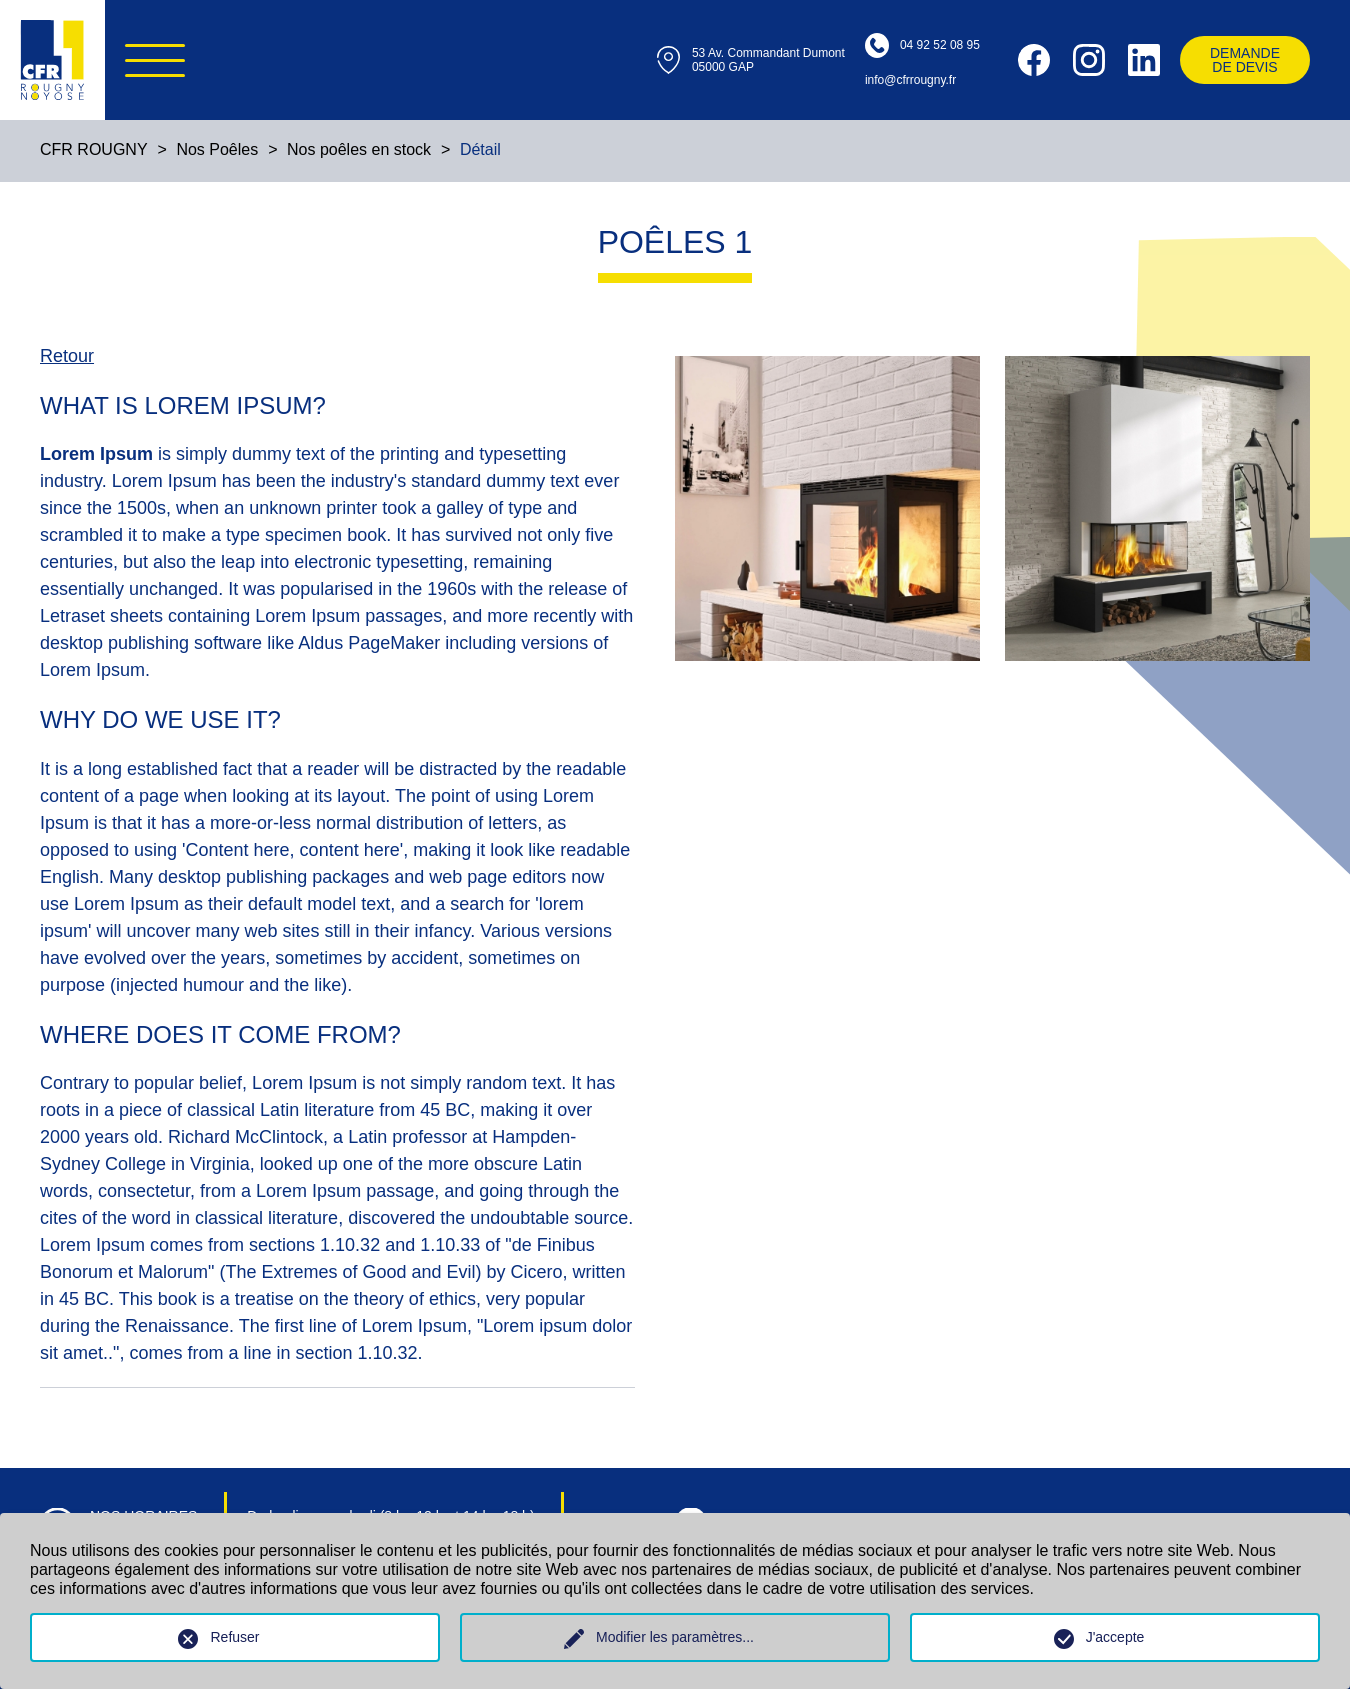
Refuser (234, 1637)
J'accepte (1115, 1637)
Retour (67, 356)
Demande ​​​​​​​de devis (1245, 60)
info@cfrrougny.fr (910, 80)
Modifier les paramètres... (675, 1637)
